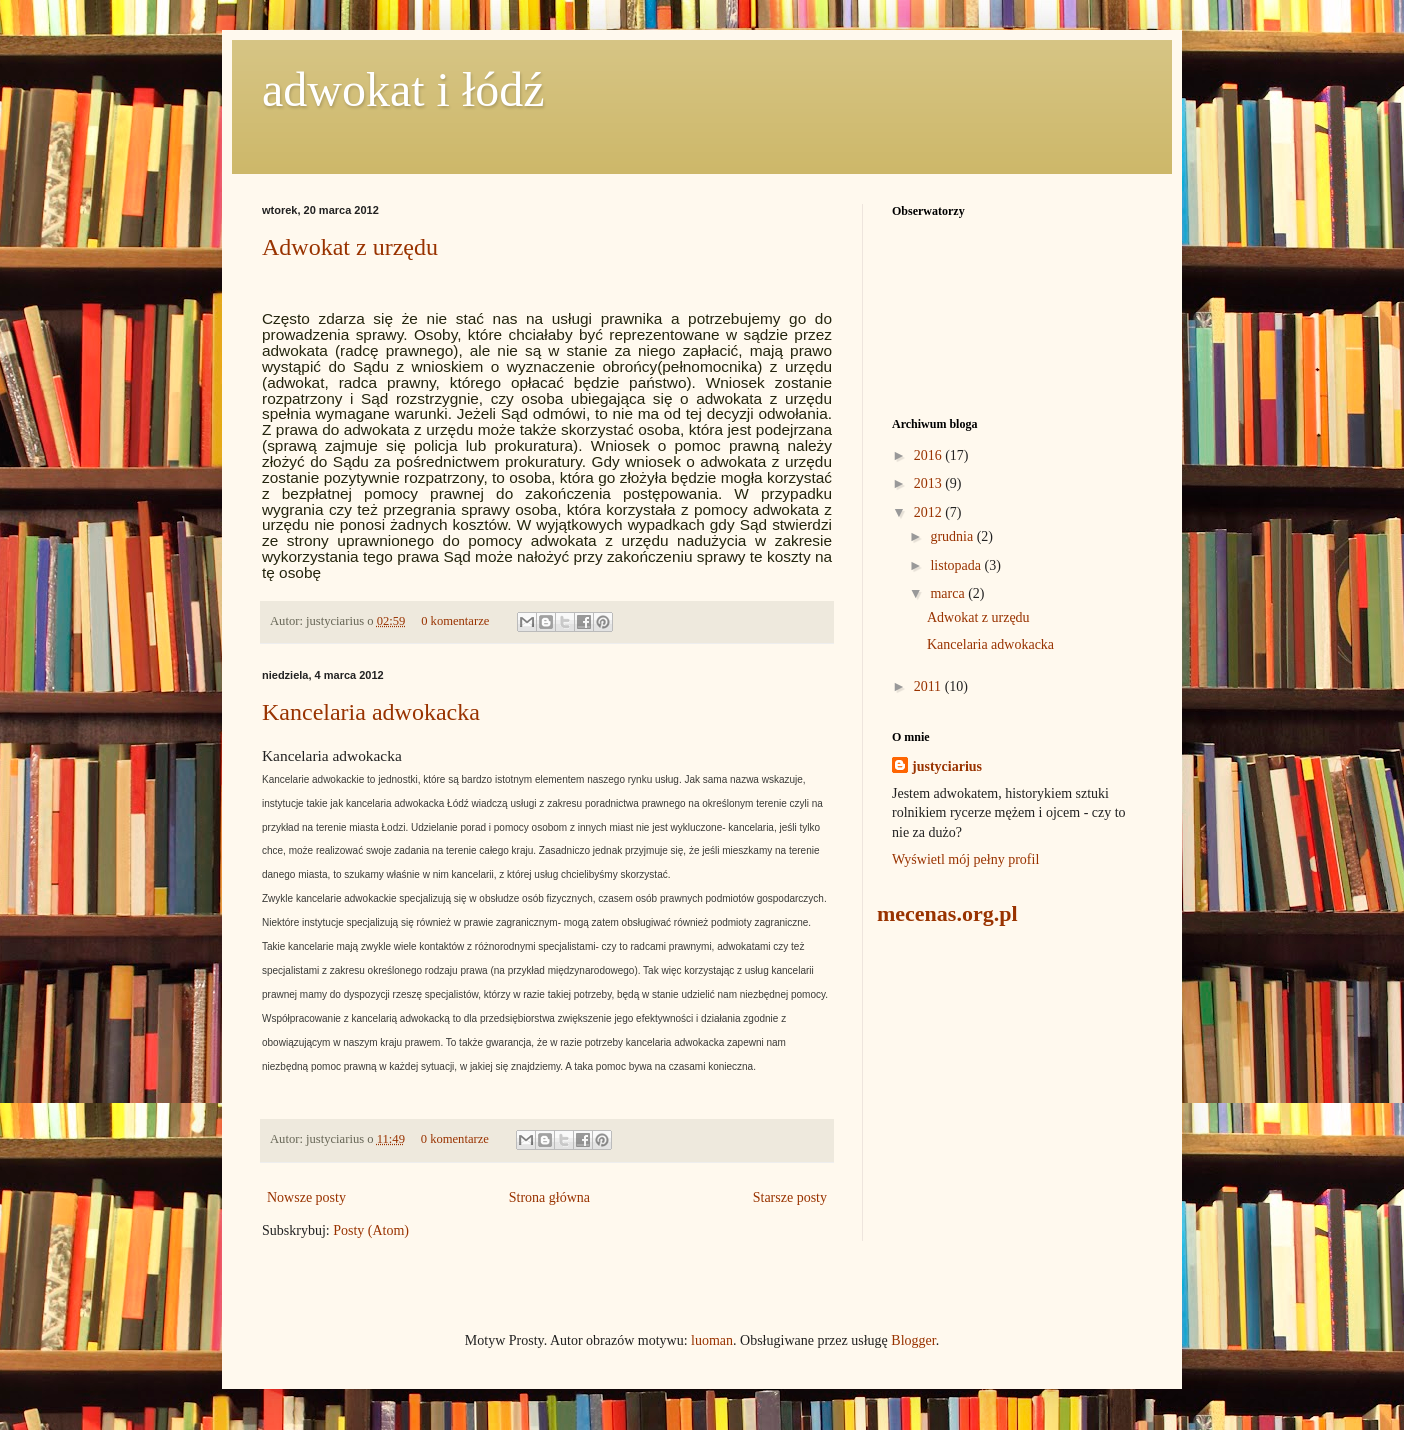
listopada (957, 565)
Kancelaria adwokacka (371, 712)
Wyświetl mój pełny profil (965, 859)
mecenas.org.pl (947, 913)
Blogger (913, 1340)
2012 (930, 512)
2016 (930, 455)
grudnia (953, 536)
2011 (929, 686)
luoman (712, 1340)
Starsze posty (790, 1197)
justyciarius (947, 766)
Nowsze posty (306, 1197)
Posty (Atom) (371, 1230)
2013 (930, 483)
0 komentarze (455, 621)
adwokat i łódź (403, 89)
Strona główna (549, 1197)
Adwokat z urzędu (350, 247)
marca (949, 593)
